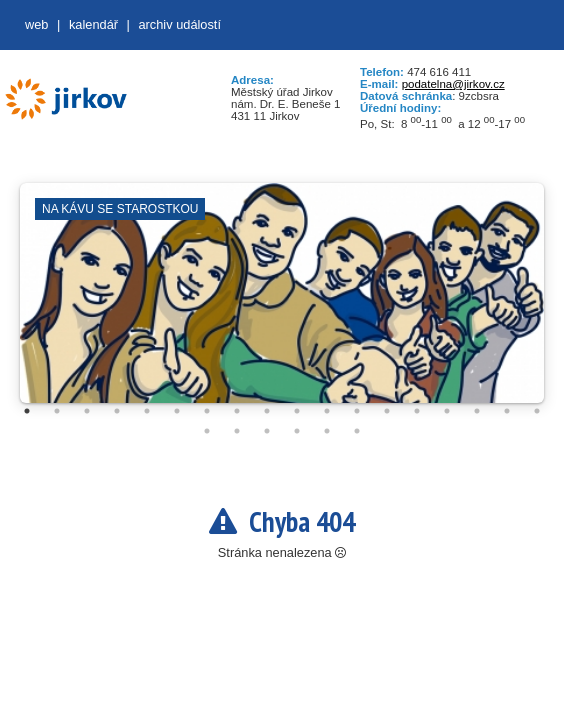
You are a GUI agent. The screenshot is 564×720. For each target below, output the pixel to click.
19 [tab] (207, 431)
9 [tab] (267, 411)
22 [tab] (297, 431)
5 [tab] (147, 411)
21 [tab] (267, 431)
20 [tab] (237, 431)
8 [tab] (237, 411)
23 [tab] (327, 431)
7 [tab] (207, 411)
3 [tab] (87, 411)
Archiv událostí (179, 24)
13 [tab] (387, 411)
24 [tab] (357, 431)
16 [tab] (477, 411)
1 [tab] (27, 411)
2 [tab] (57, 411)
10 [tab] (297, 411)
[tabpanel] (282, 303)
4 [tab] (117, 411)
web (36, 24)
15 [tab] (447, 411)
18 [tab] (537, 411)
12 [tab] (357, 411)
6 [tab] (177, 411)
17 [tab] (507, 411)
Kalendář (93, 24)
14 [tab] (417, 411)
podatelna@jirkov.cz (453, 84)
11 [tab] (327, 411)
